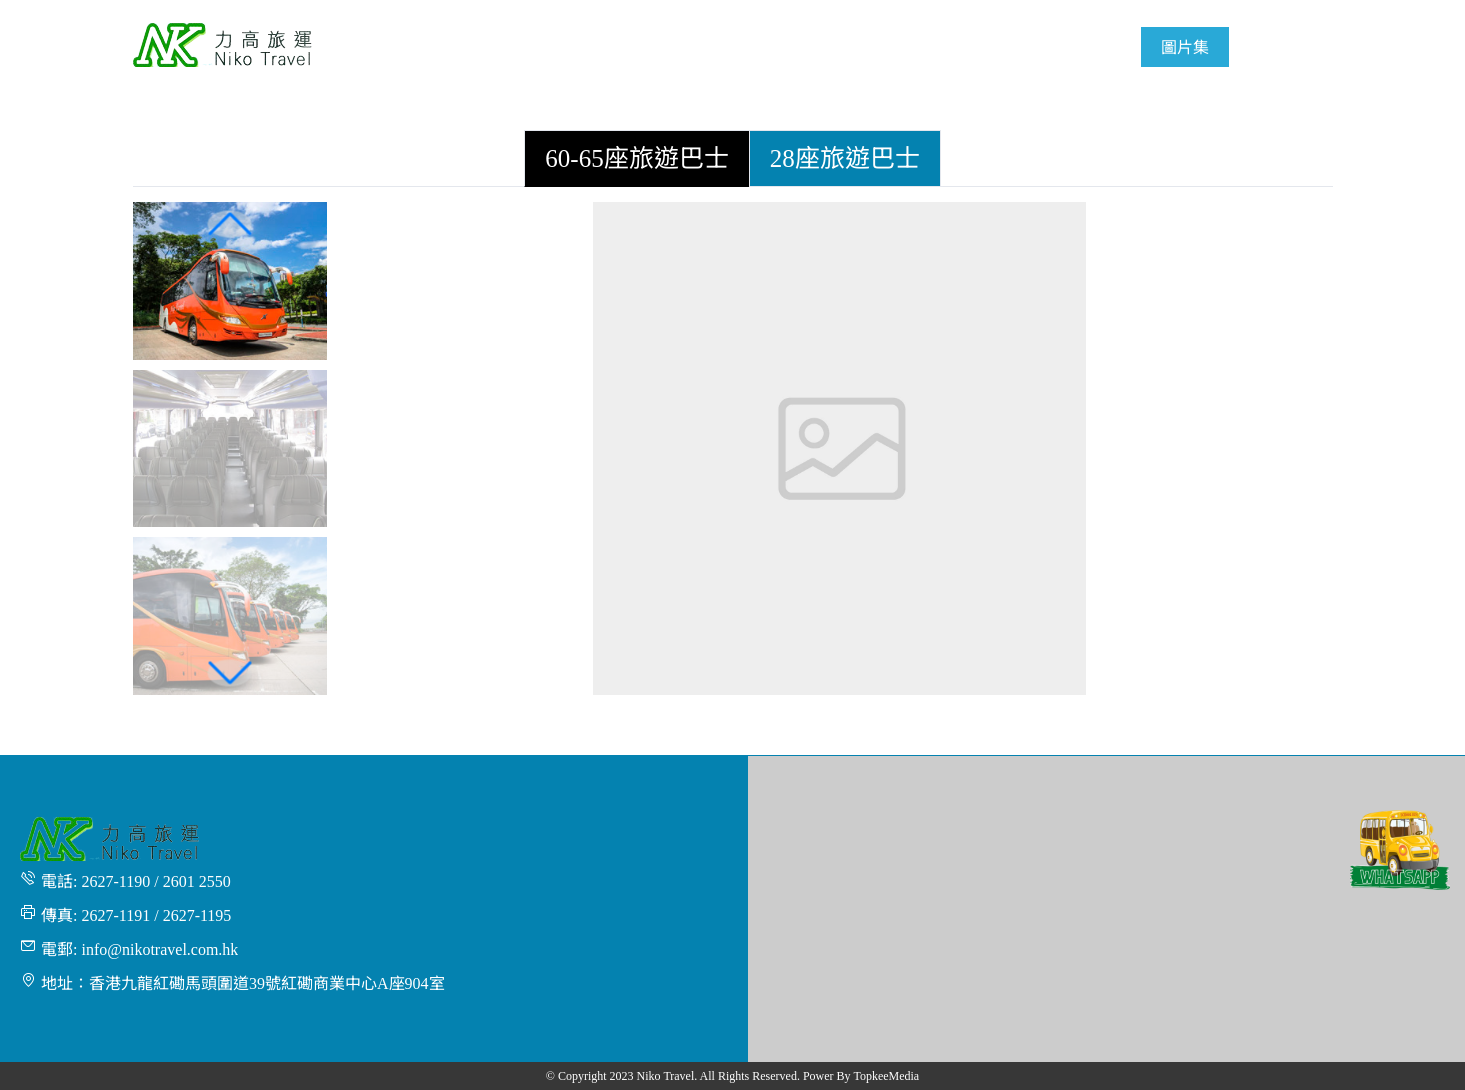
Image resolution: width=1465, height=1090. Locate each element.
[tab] (636, 158)
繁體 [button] (1307, 11)
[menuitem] (689, 47)
